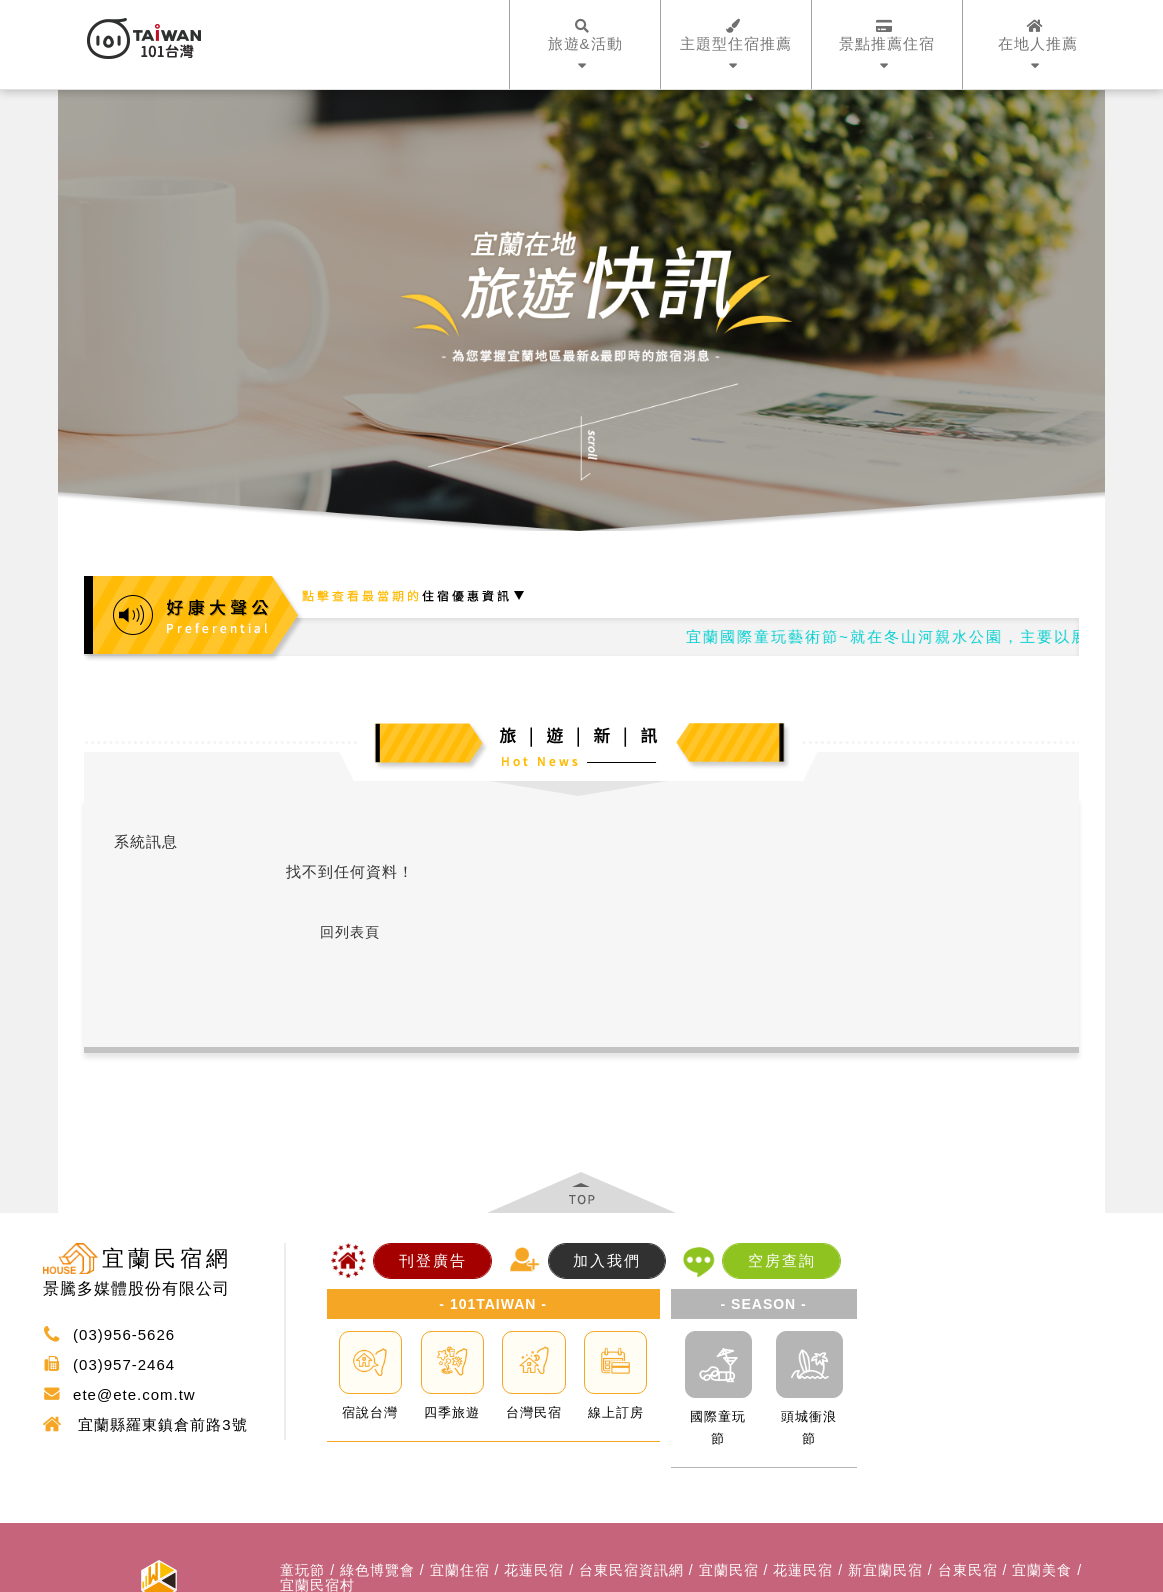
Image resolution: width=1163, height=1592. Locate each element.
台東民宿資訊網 (631, 1570)
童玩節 (302, 1570)
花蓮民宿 (534, 1570)
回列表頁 (350, 932)
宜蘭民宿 (729, 1570)
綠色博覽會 (377, 1570)
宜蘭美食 (1042, 1570)
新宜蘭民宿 (885, 1570)
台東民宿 (968, 1570)
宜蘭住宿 (460, 1570)
